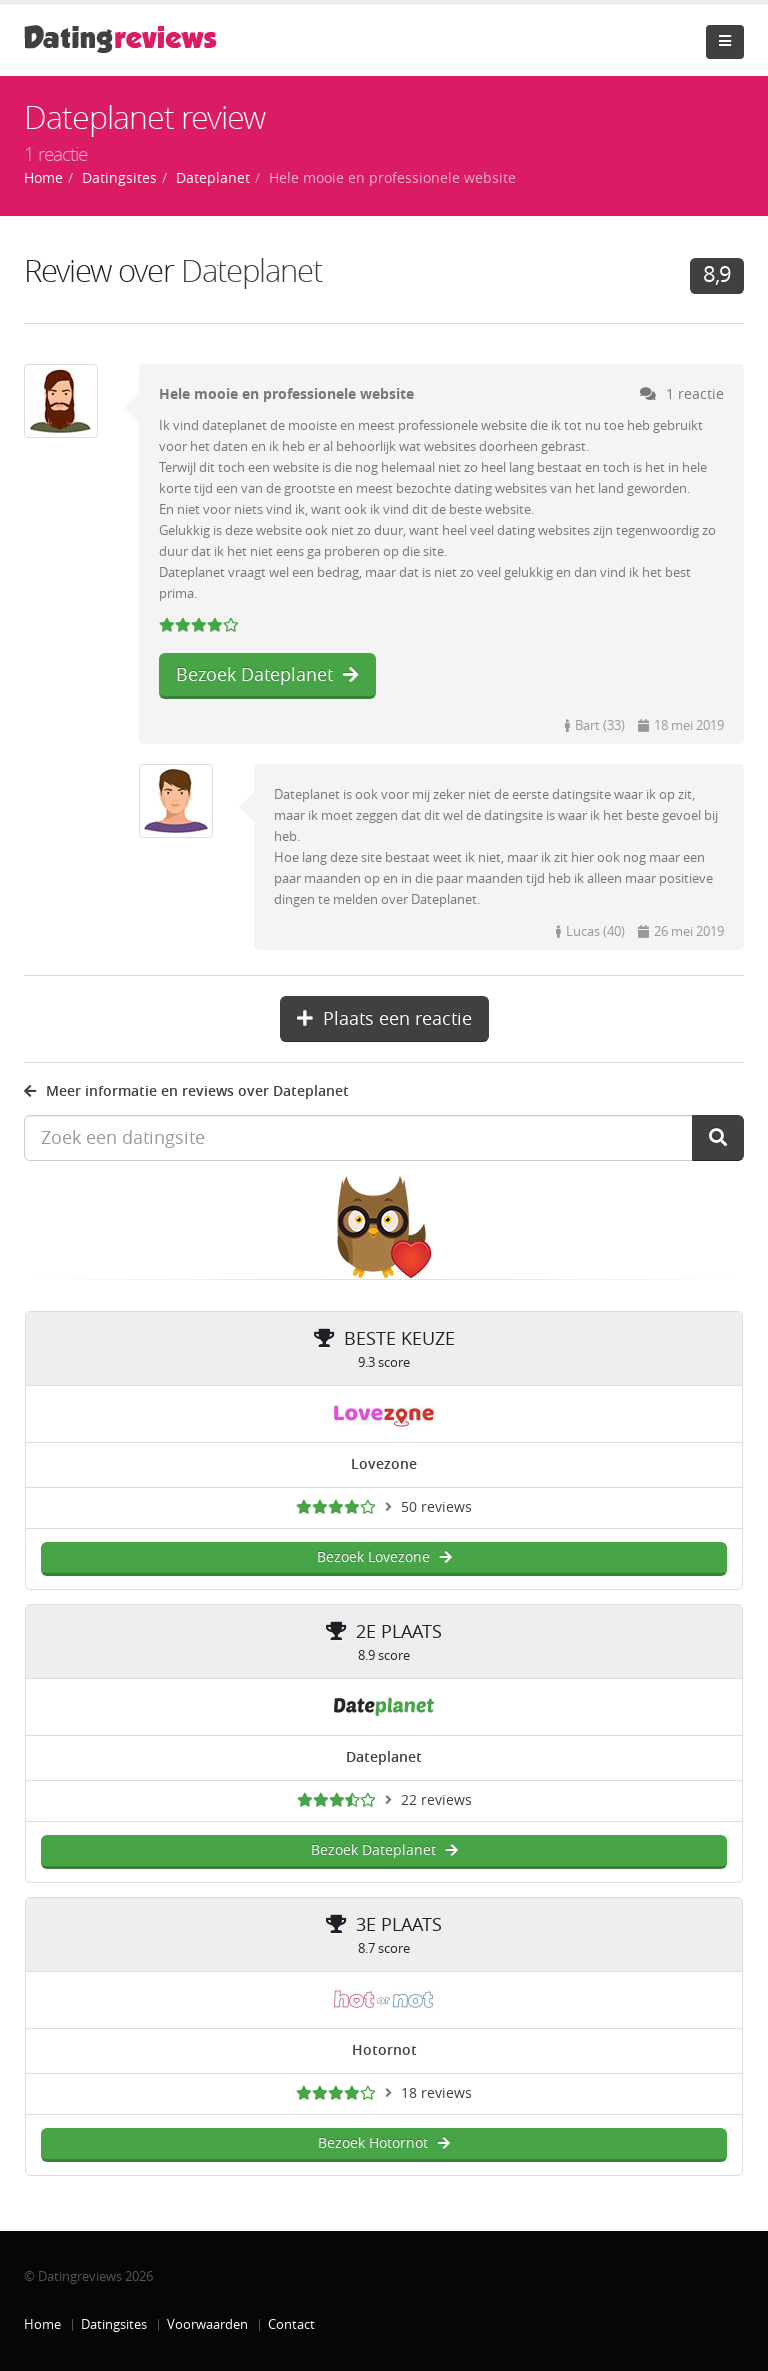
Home (42, 2324)
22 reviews (436, 1800)
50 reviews (436, 1507)
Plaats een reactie (384, 1019)
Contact (291, 2324)
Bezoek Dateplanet (267, 675)
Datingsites (114, 2324)
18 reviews (436, 2093)
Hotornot (384, 2050)
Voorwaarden (207, 2324)
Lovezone (384, 1464)
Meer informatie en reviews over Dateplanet (186, 1091)
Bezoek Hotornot (384, 2143)
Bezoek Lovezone (384, 1557)
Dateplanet (251, 271)
